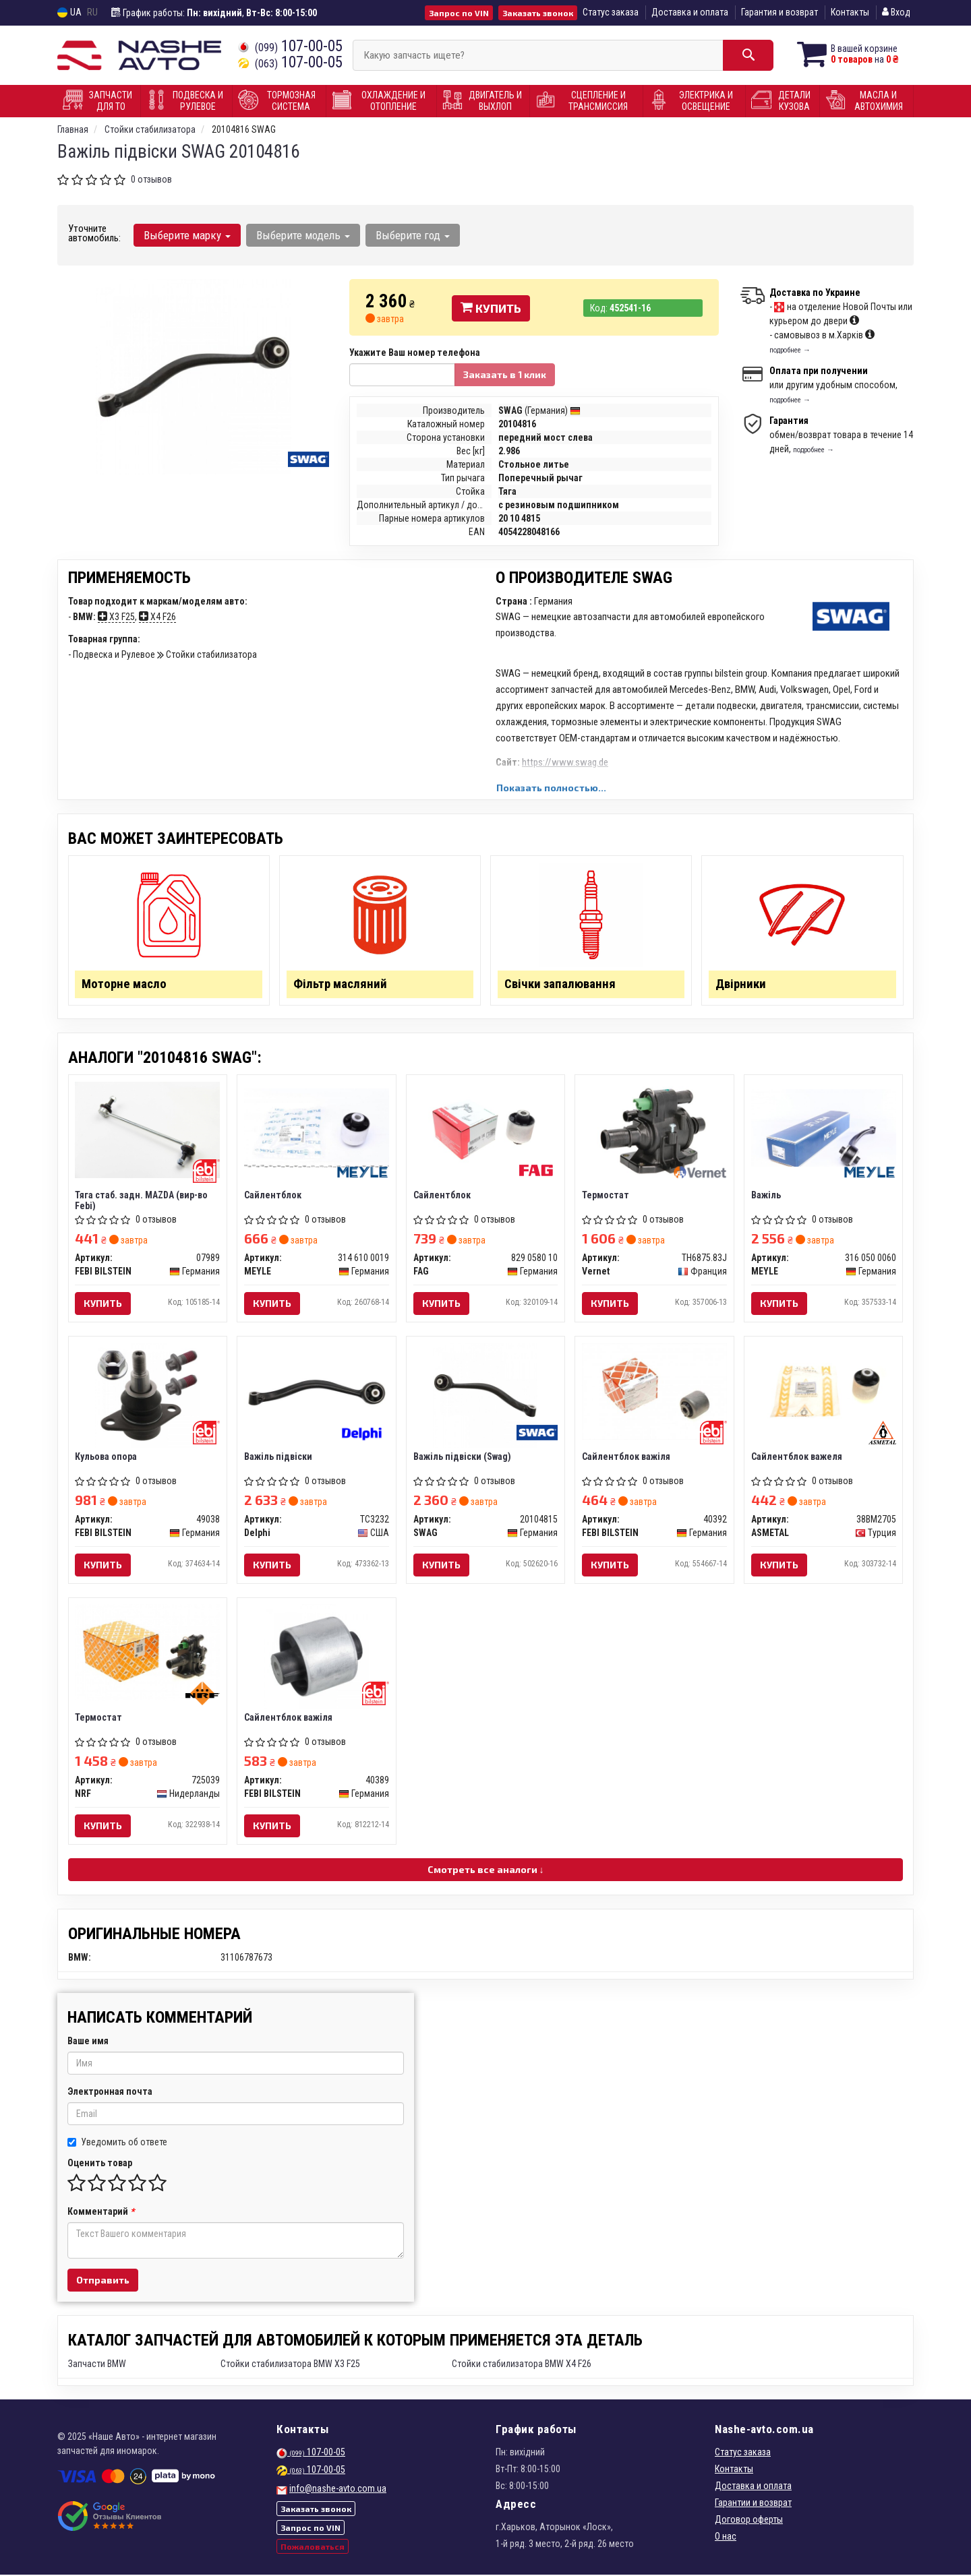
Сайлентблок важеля (796, 1457)
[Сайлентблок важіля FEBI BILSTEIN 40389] (316, 1656)
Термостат (605, 1195)
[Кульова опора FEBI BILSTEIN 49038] (147, 1395)
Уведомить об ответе (117, 2143)
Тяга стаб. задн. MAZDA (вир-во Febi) (142, 1200)
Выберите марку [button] (187, 235)
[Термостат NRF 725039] (148, 1652)
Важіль (766, 1195)
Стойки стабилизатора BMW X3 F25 (290, 2365)
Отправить (102, 2281)
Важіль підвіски (278, 1457)
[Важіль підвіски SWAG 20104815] (485, 1395)
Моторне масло (125, 984)
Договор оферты (749, 2520)
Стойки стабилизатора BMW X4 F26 (521, 2365)
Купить (491, 308)
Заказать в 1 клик (504, 374)
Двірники (741, 984)
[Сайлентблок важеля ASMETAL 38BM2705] (823, 1391)
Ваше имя (88, 2042)
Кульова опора (107, 1457)
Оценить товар (99, 2164)
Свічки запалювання (560, 984)
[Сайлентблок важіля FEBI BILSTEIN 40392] (654, 1391)
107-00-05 (290, 46)
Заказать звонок (537, 13)
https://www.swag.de (565, 762)
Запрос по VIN (459, 13)
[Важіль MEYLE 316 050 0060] (823, 1127)
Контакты (850, 12)
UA (69, 12)
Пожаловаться (313, 2547)
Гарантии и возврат (753, 2503)
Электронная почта (109, 2092)
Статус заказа (611, 12)
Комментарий (100, 2212)
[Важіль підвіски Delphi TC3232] (316, 1391)
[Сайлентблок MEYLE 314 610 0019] (316, 1127)
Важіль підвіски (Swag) (462, 1457)
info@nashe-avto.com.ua (337, 2489)
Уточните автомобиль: (94, 233)
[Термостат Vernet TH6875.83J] (654, 1129)
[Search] (747, 55)
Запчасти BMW (97, 2365)
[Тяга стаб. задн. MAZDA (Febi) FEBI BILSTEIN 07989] (148, 1129)
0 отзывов (151, 179)
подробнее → (790, 350)
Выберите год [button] (413, 235)
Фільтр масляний (340, 984)
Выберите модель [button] (303, 235)
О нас (725, 2537)
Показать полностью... (551, 787)
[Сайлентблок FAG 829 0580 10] (485, 1129)
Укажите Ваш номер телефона (414, 352)
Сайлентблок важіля (626, 1457)
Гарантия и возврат (779, 12)
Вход (896, 12)
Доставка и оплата (689, 12)
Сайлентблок (272, 1195)
